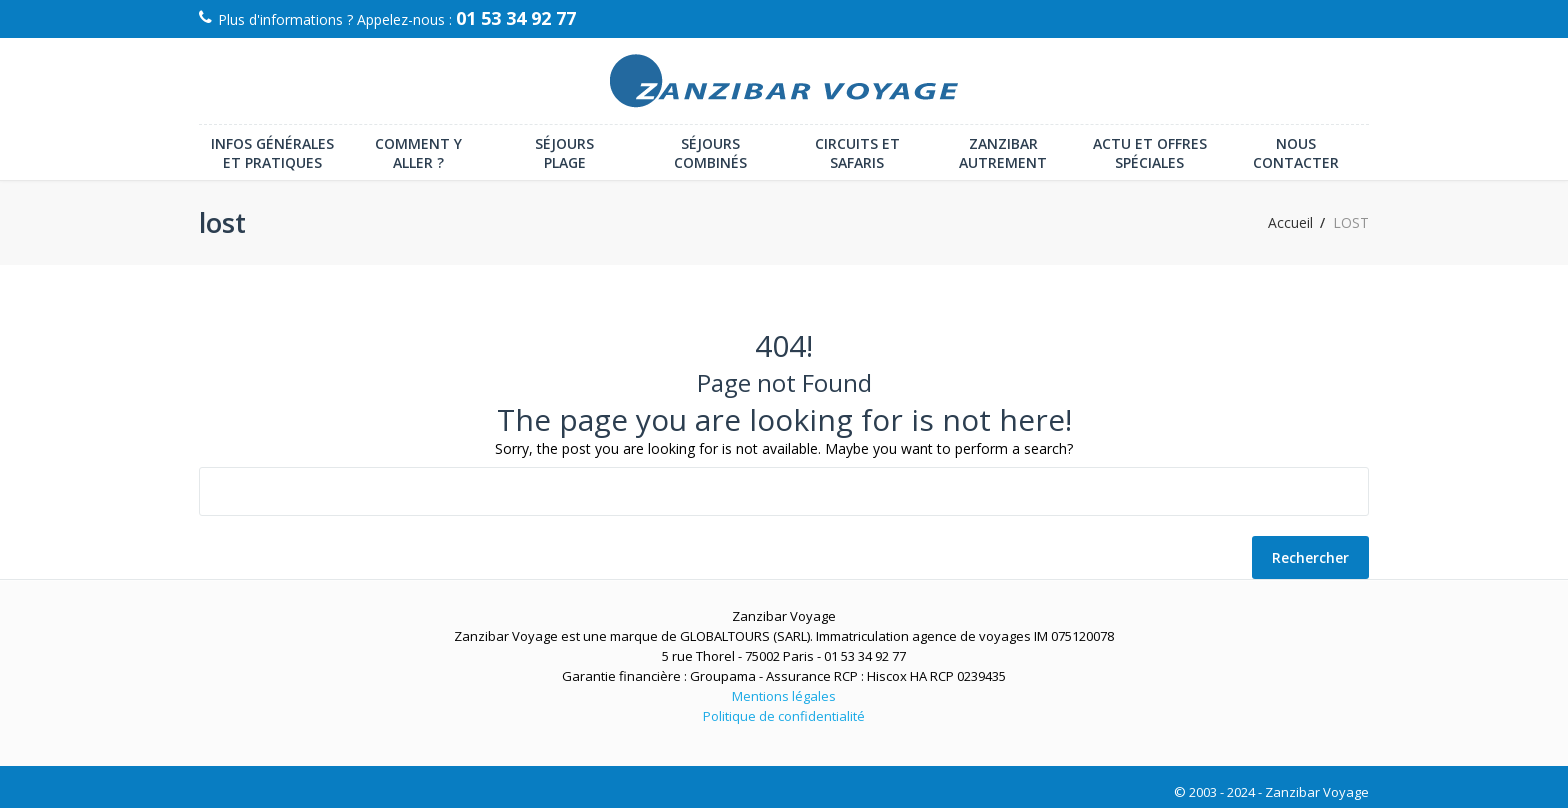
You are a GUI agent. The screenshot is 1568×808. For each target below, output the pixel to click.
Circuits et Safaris (857, 153)
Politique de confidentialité (784, 716)
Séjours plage (564, 153)
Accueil (1290, 223)
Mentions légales (784, 696)
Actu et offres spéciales (1150, 153)
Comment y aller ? (418, 153)
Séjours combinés (710, 153)
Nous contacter (1296, 153)
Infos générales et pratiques (272, 153)
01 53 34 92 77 (516, 18)
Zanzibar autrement (1003, 153)
